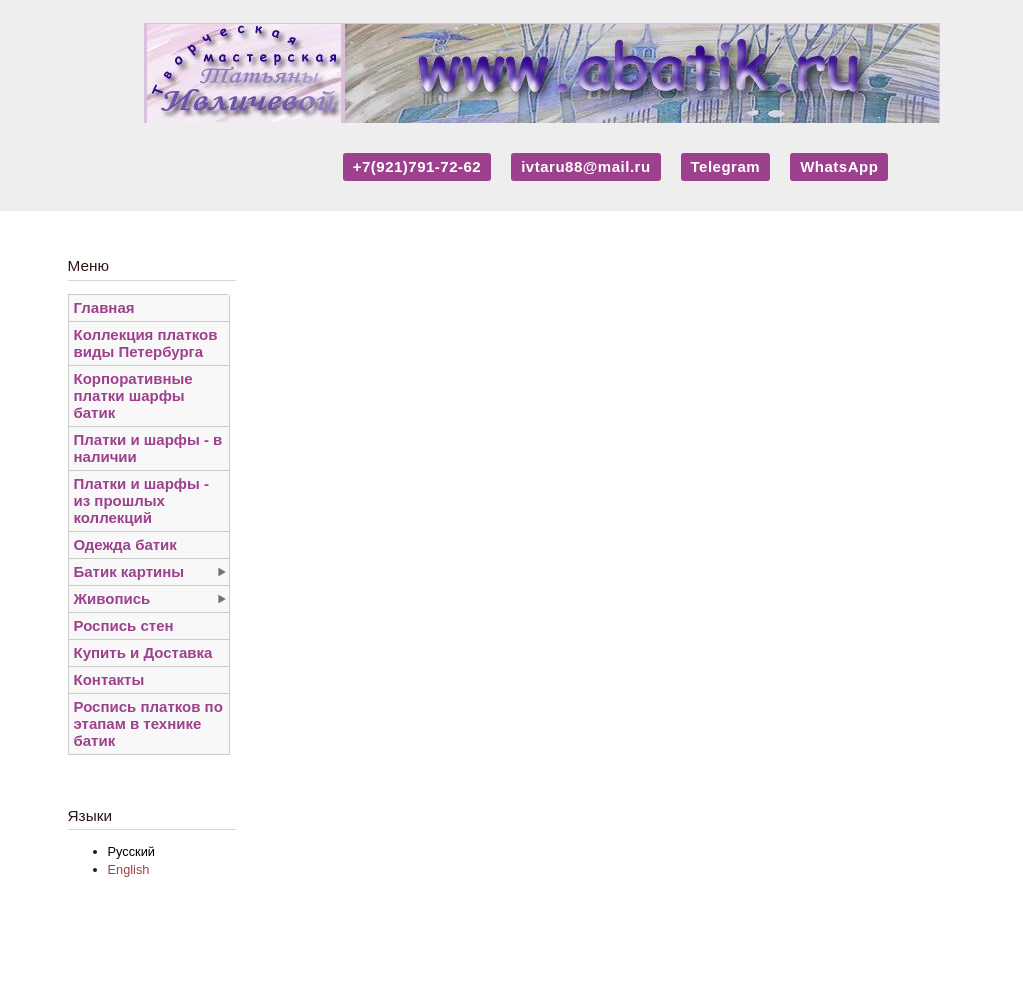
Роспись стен (124, 625)
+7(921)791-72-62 (417, 166)
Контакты (109, 679)
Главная (104, 307)
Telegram (726, 166)
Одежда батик (125, 544)
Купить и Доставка (143, 652)
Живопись (112, 598)
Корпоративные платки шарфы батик (133, 395)
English (129, 869)
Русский (131, 851)
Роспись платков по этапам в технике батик (148, 723)
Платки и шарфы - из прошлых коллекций (141, 500)
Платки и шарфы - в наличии (148, 448)
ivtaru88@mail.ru (585, 166)
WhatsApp (839, 166)
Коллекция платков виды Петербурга (146, 343)
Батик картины (129, 571)
